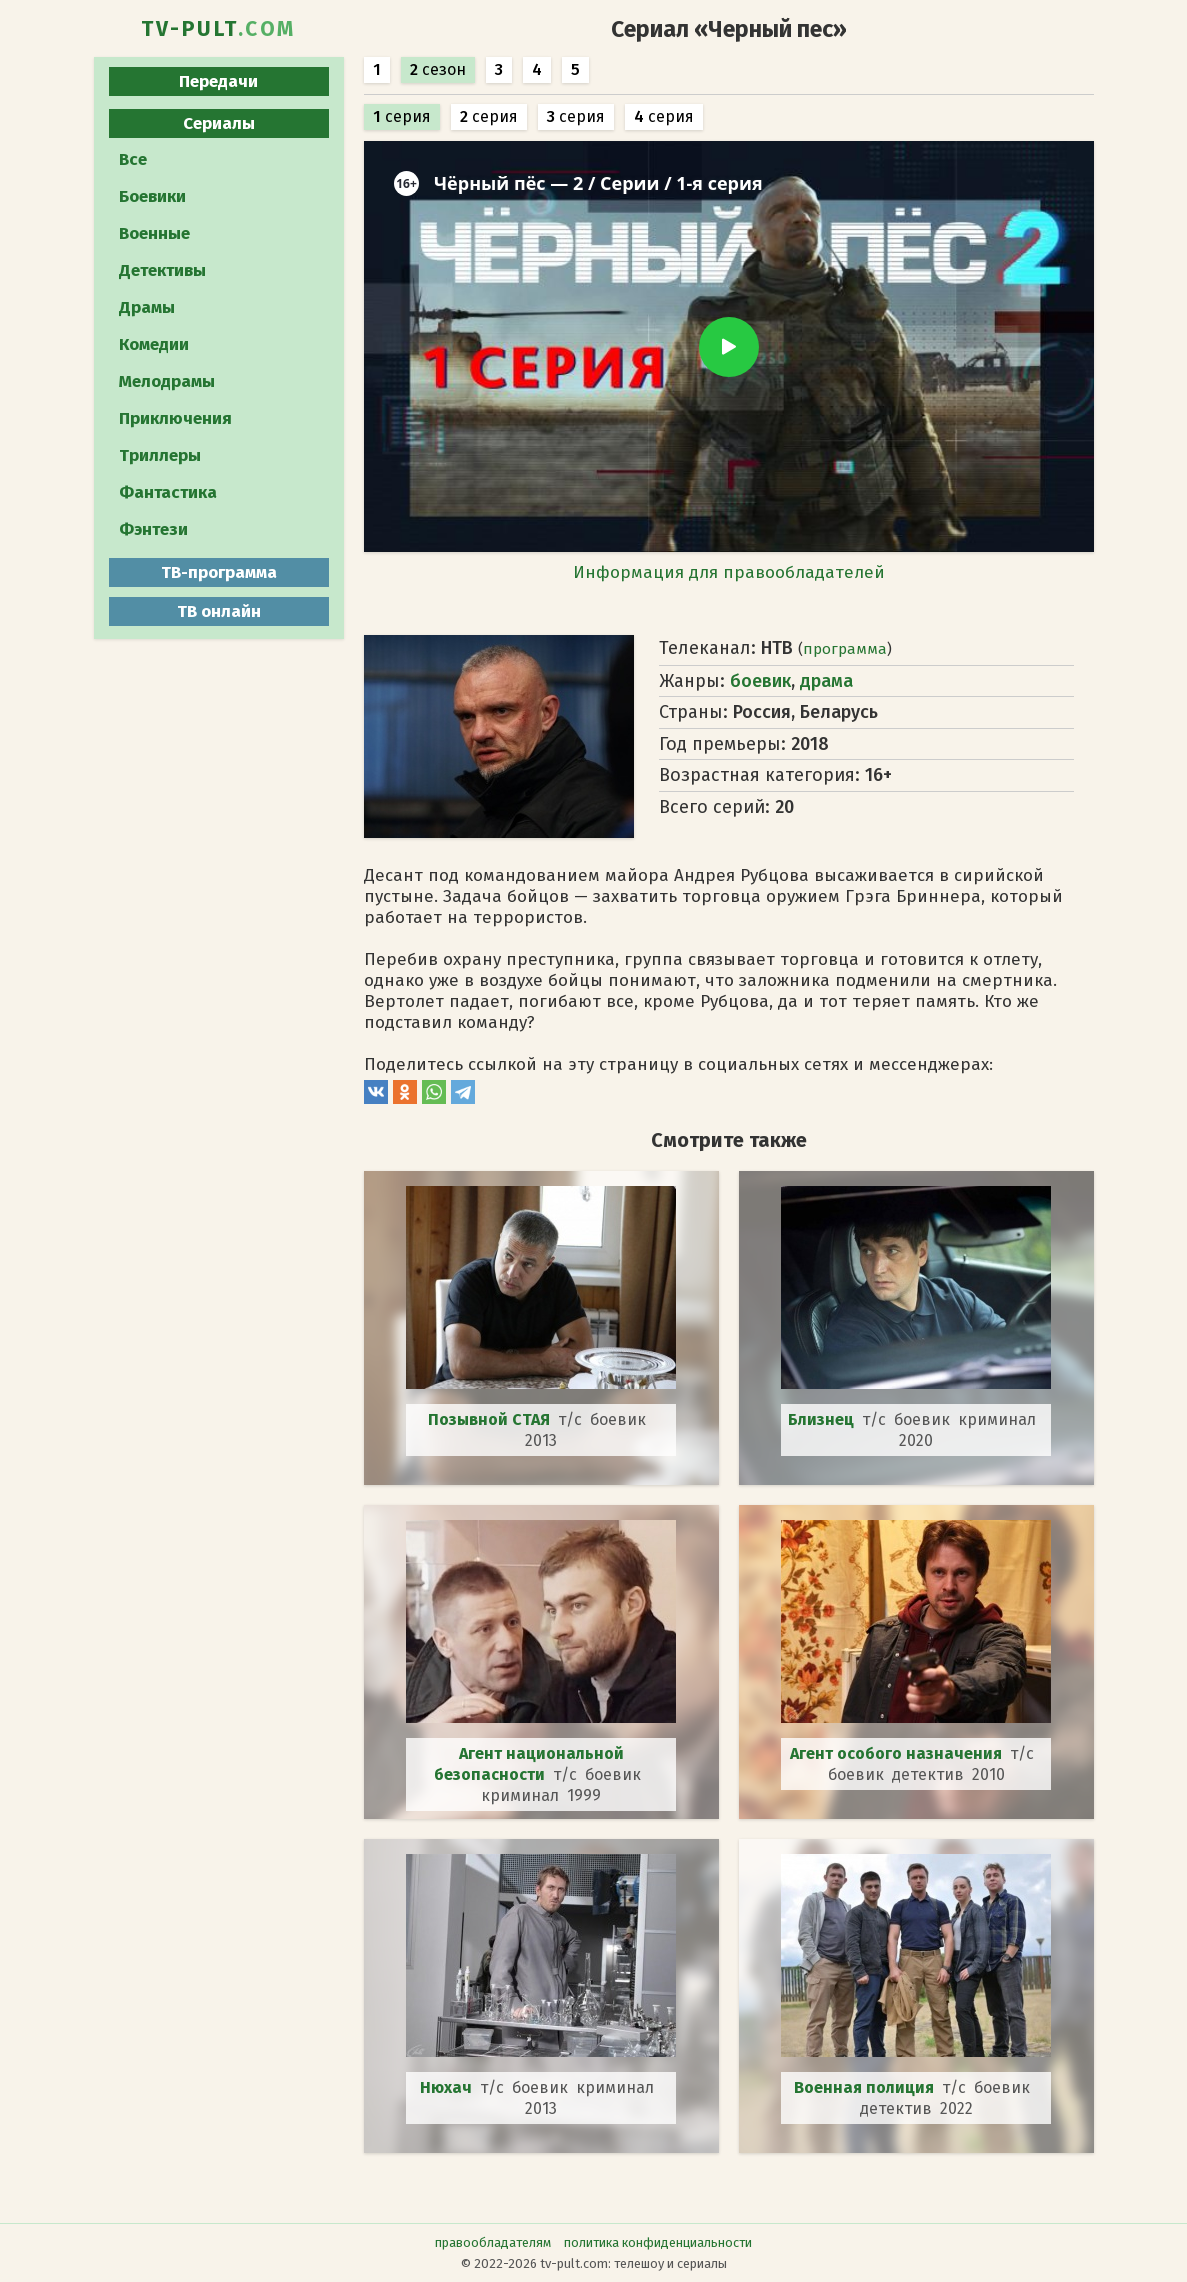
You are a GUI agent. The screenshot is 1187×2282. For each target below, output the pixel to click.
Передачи (218, 81)
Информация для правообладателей (729, 572)
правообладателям (493, 2242)
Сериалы (219, 123)
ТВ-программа (219, 572)
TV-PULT (218, 29)
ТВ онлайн (219, 611)
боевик (760, 681)
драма (826, 681)
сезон (438, 69)
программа (845, 649)
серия (402, 116)
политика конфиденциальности (658, 2242)
